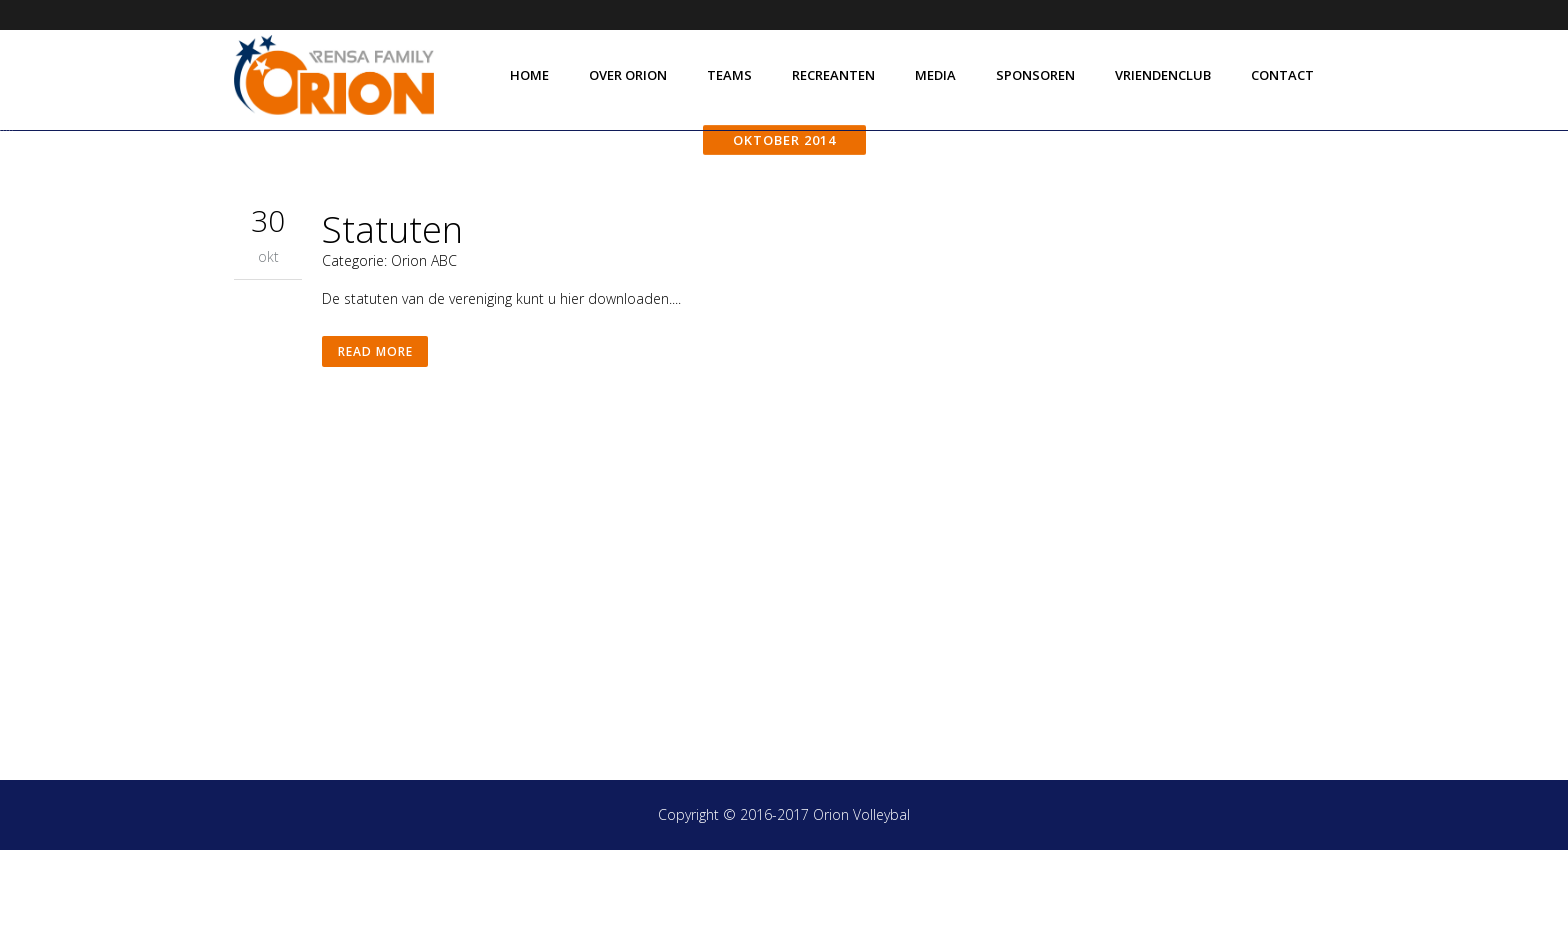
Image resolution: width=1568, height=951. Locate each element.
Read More (377, 456)
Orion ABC (424, 361)
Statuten (392, 330)
